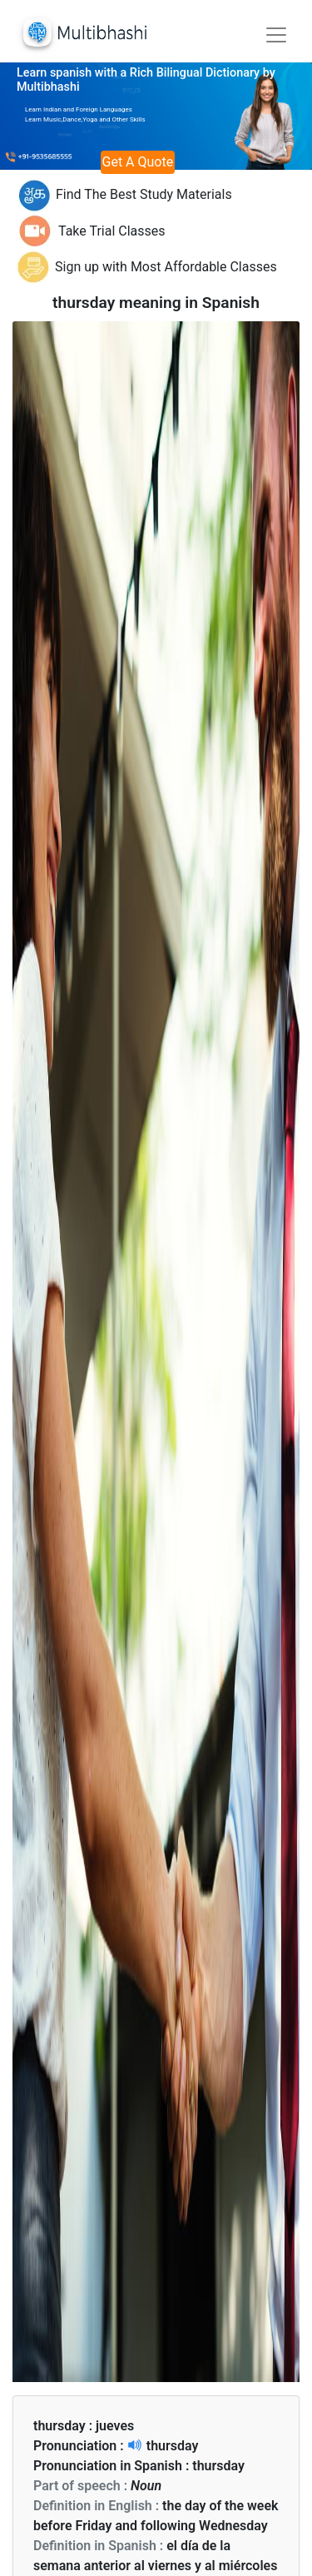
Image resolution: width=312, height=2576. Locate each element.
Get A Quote (138, 162)
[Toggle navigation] (276, 35)
